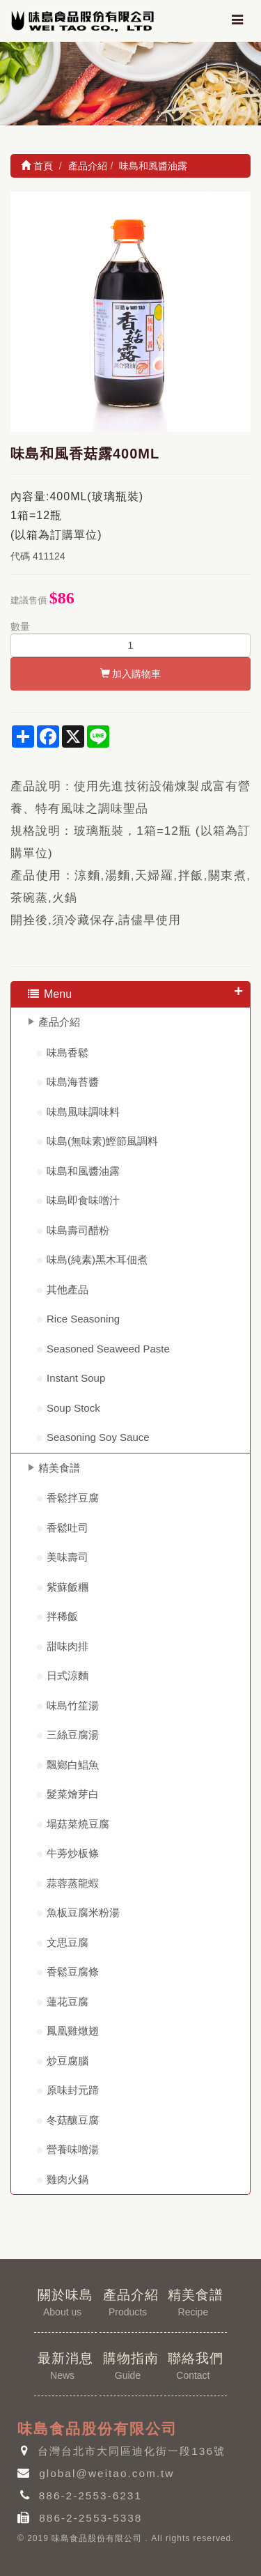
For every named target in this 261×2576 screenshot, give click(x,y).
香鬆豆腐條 (73, 1971)
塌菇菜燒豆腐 (78, 1824)
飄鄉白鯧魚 (73, 1765)
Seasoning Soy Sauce (98, 1437)
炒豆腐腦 (67, 2061)
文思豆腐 (67, 1942)
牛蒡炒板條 (73, 1853)
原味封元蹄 (73, 2090)
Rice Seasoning (83, 1319)
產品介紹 (59, 1022)
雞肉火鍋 (67, 2179)
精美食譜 (59, 1468)
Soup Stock (73, 1408)
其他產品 (67, 1289)
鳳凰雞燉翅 (73, 2031)
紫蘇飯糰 (67, 1587)
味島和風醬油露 (83, 1171)
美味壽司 (67, 1557)
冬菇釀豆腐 (73, 2120)
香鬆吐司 (67, 1528)
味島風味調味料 (83, 1112)
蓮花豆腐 (67, 2001)
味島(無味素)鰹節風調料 (102, 1141)
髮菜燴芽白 (73, 1794)
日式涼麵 (67, 1675)
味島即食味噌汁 (83, 1200)
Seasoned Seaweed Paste (108, 1349)
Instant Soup (76, 1378)
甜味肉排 (67, 1646)
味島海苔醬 (73, 1082)
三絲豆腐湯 (73, 1735)
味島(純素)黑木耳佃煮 (97, 1259)
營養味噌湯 (73, 2149)
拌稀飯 (62, 1616)
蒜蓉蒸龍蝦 (73, 1883)
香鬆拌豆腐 (73, 1498)
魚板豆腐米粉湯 (83, 1912)
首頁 (37, 165)
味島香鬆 (67, 1052)
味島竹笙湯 (73, 1705)
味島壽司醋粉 (78, 1230)
